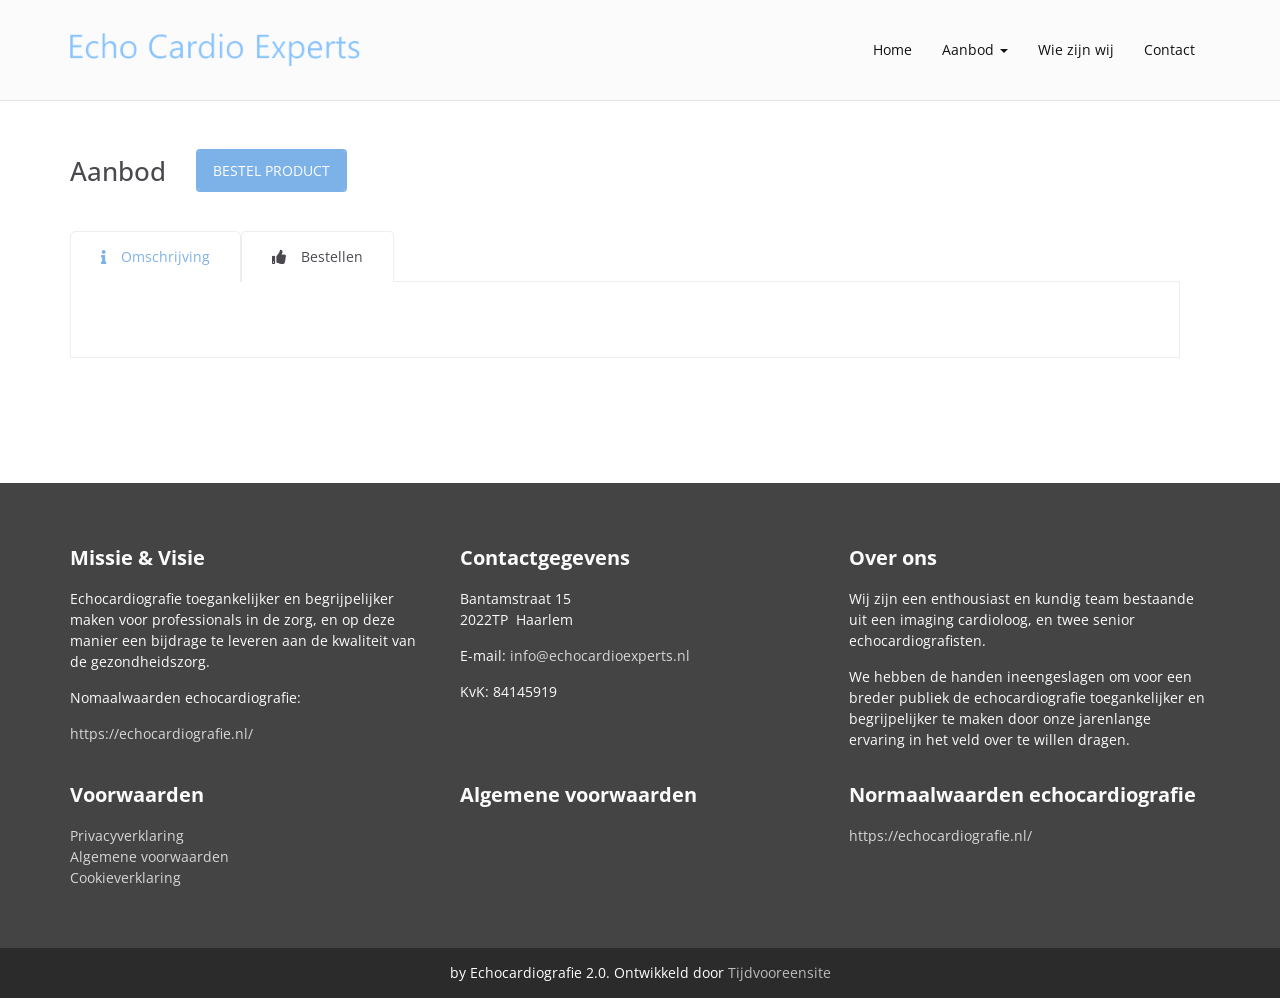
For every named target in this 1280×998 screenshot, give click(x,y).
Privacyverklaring (127, 835)
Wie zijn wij (1076, 49)
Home (892, 49)
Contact (1169, 49)
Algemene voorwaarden (149, 856)
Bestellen (332, 256)
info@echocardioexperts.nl (600, 655)
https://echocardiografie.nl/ (161, 733)
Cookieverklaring (125, 877)
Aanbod (975, 49)
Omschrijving (165, 256)
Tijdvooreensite (779, 972)
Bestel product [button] (271, 170)
